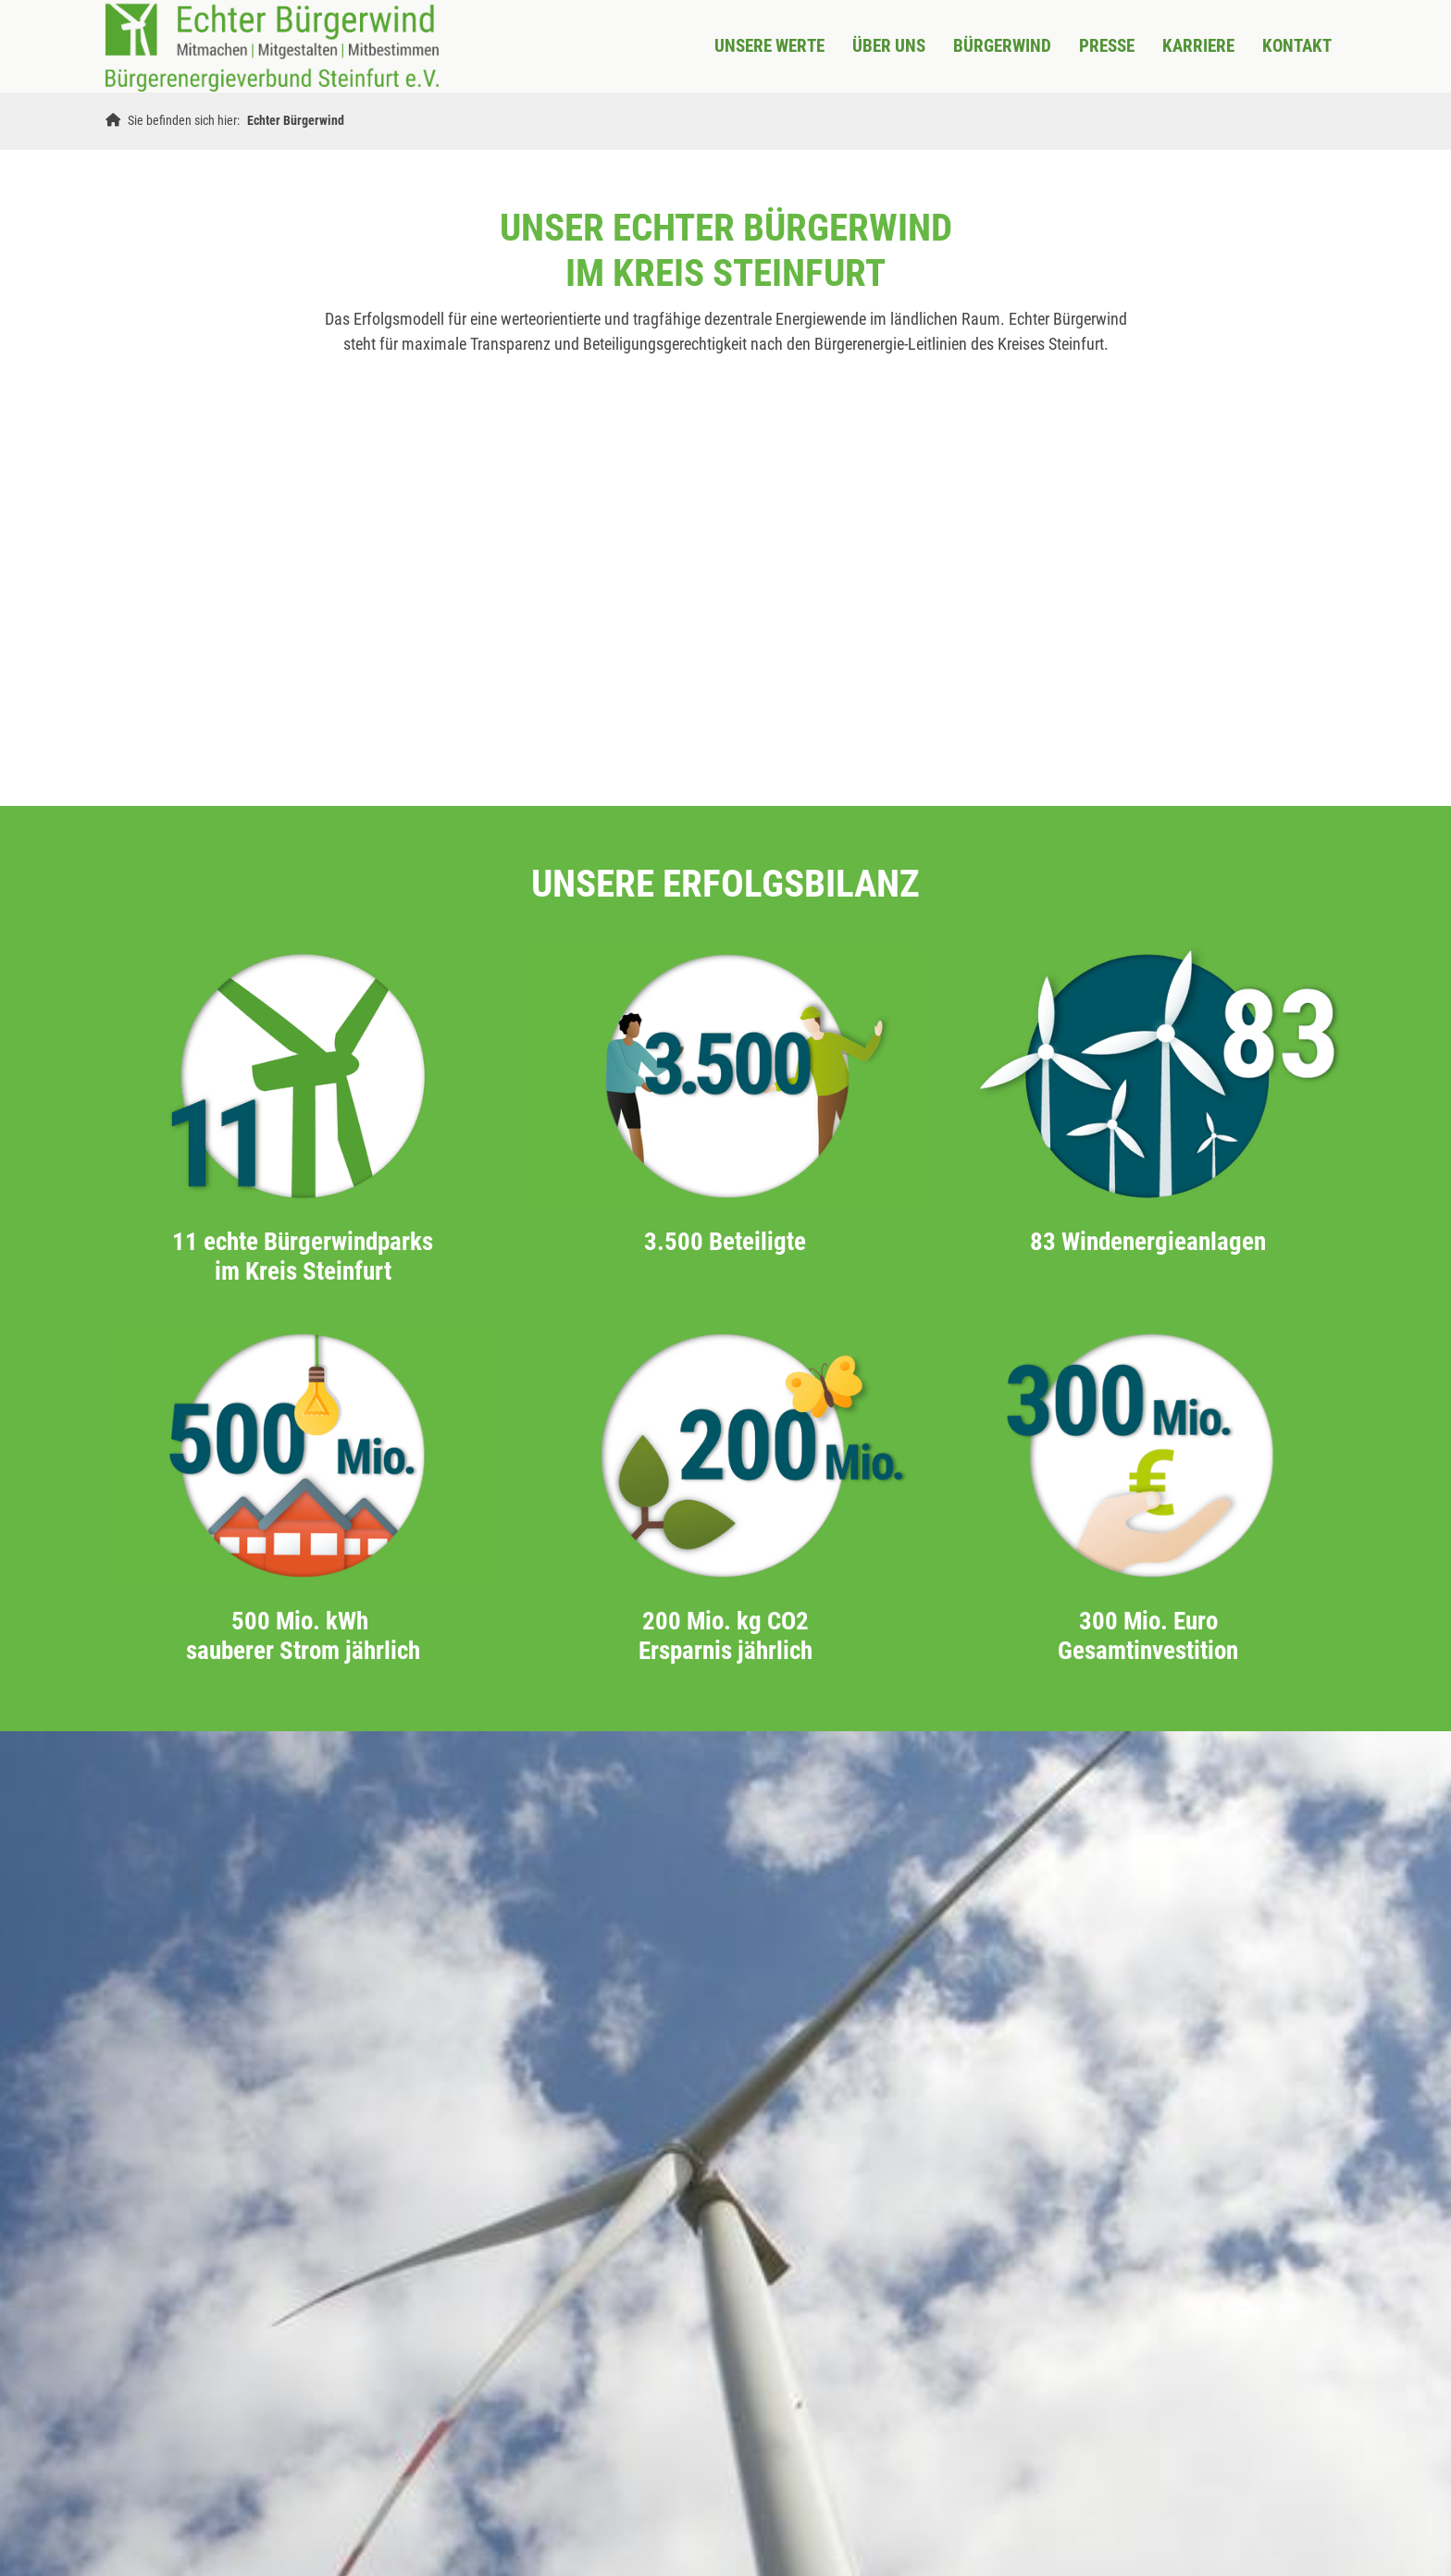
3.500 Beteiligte (725, 1242)
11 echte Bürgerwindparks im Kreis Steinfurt (302, 1256)
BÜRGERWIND (1002, 45)
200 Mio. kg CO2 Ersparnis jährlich (725, 1636)
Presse (1107, 45)
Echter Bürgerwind (295, 121)
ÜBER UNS (888, 45)
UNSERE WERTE (769, 45)
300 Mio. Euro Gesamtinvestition (1148, 1636)
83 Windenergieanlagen (1148, 1242)
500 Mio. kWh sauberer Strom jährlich (303, 1636)
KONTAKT (1297, 45)
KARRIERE (1198, 45)
